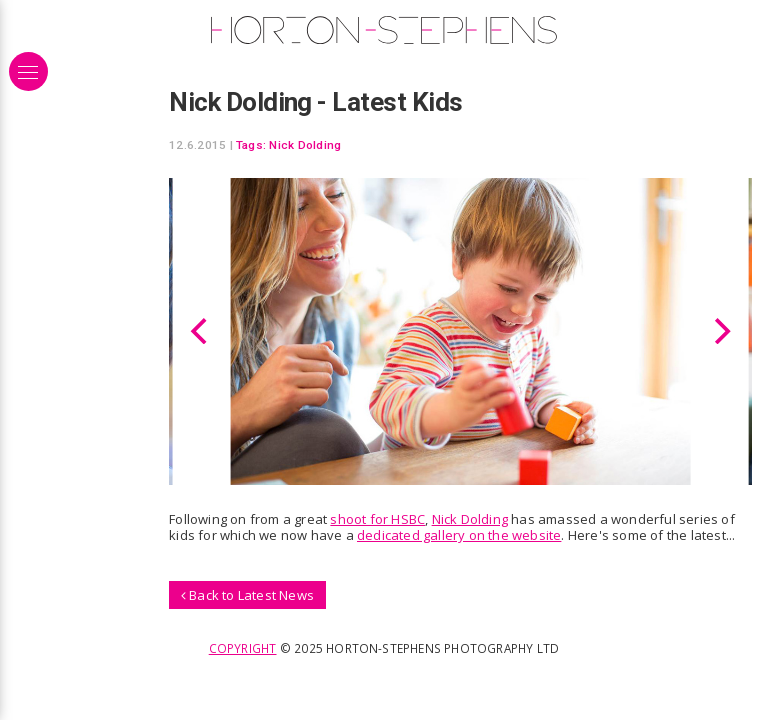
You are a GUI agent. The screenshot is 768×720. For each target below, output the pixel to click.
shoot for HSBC (377, 519)
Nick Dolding (305, 145)
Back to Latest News (247, 595)
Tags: (251, 145)
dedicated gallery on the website (459, 535)
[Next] (720, 331)
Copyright (243, 648)
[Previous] (201, 331)
